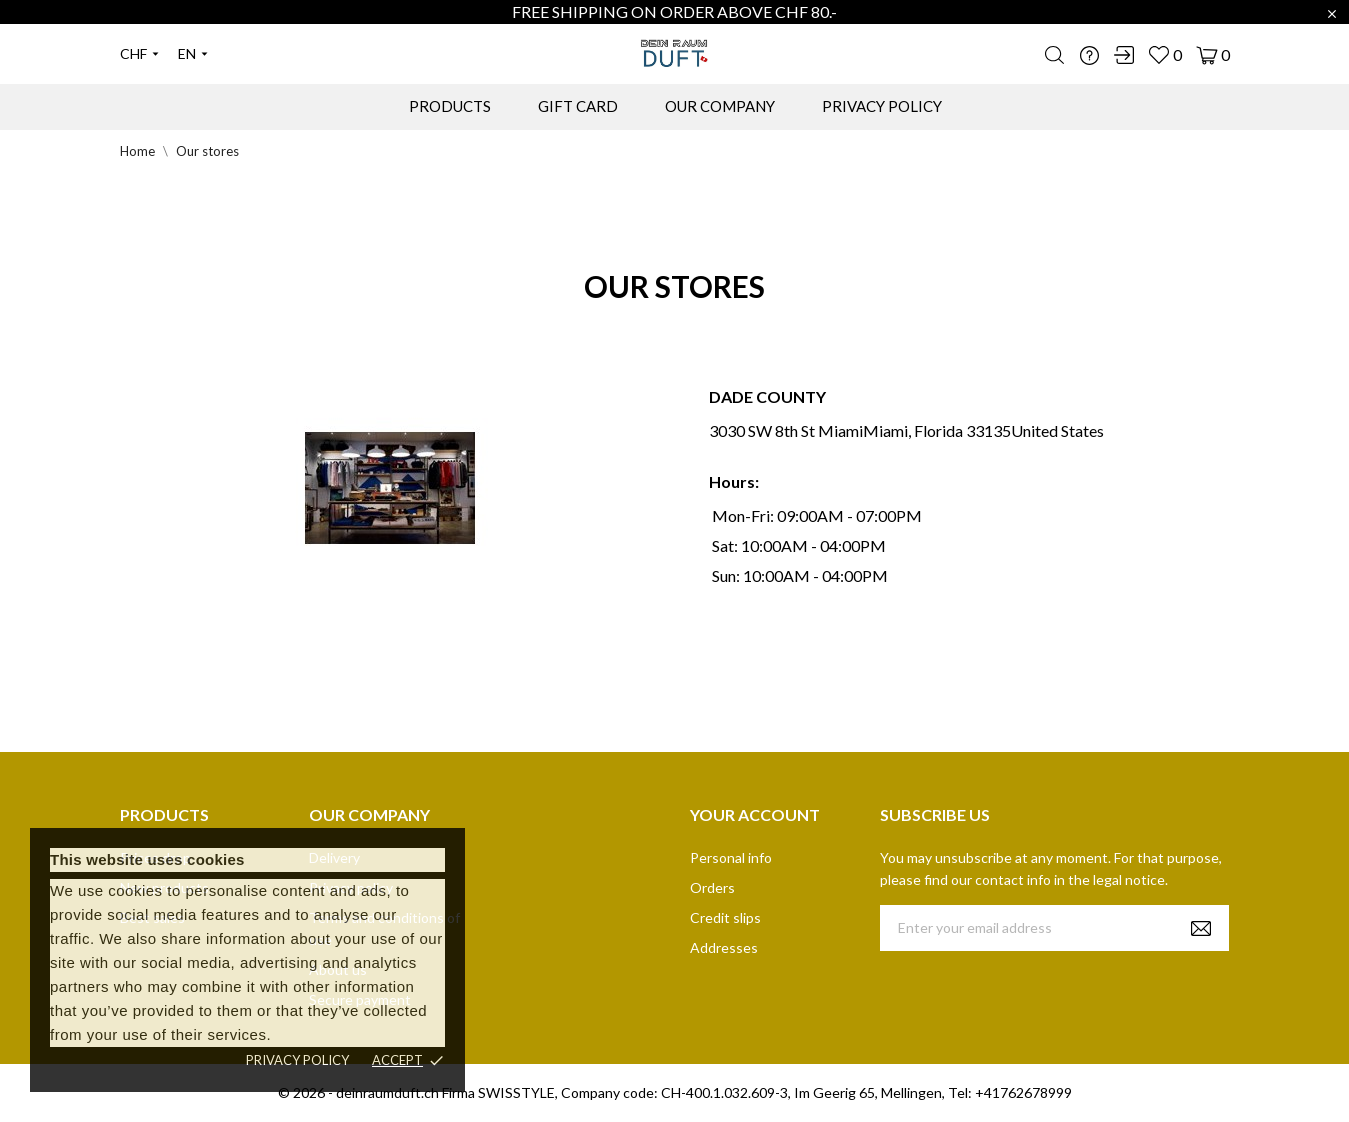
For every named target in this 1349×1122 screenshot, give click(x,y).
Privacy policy (297, 1060)
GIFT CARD (578, 106)
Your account (755, 814)
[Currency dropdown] (139, 54)
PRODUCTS (450, 106)
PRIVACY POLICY (882, 106)
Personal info (731, 857)
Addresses (724, 947)
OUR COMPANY (720, 106)
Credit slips (725, 917)
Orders (712, 887)
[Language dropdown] (193, 54)
